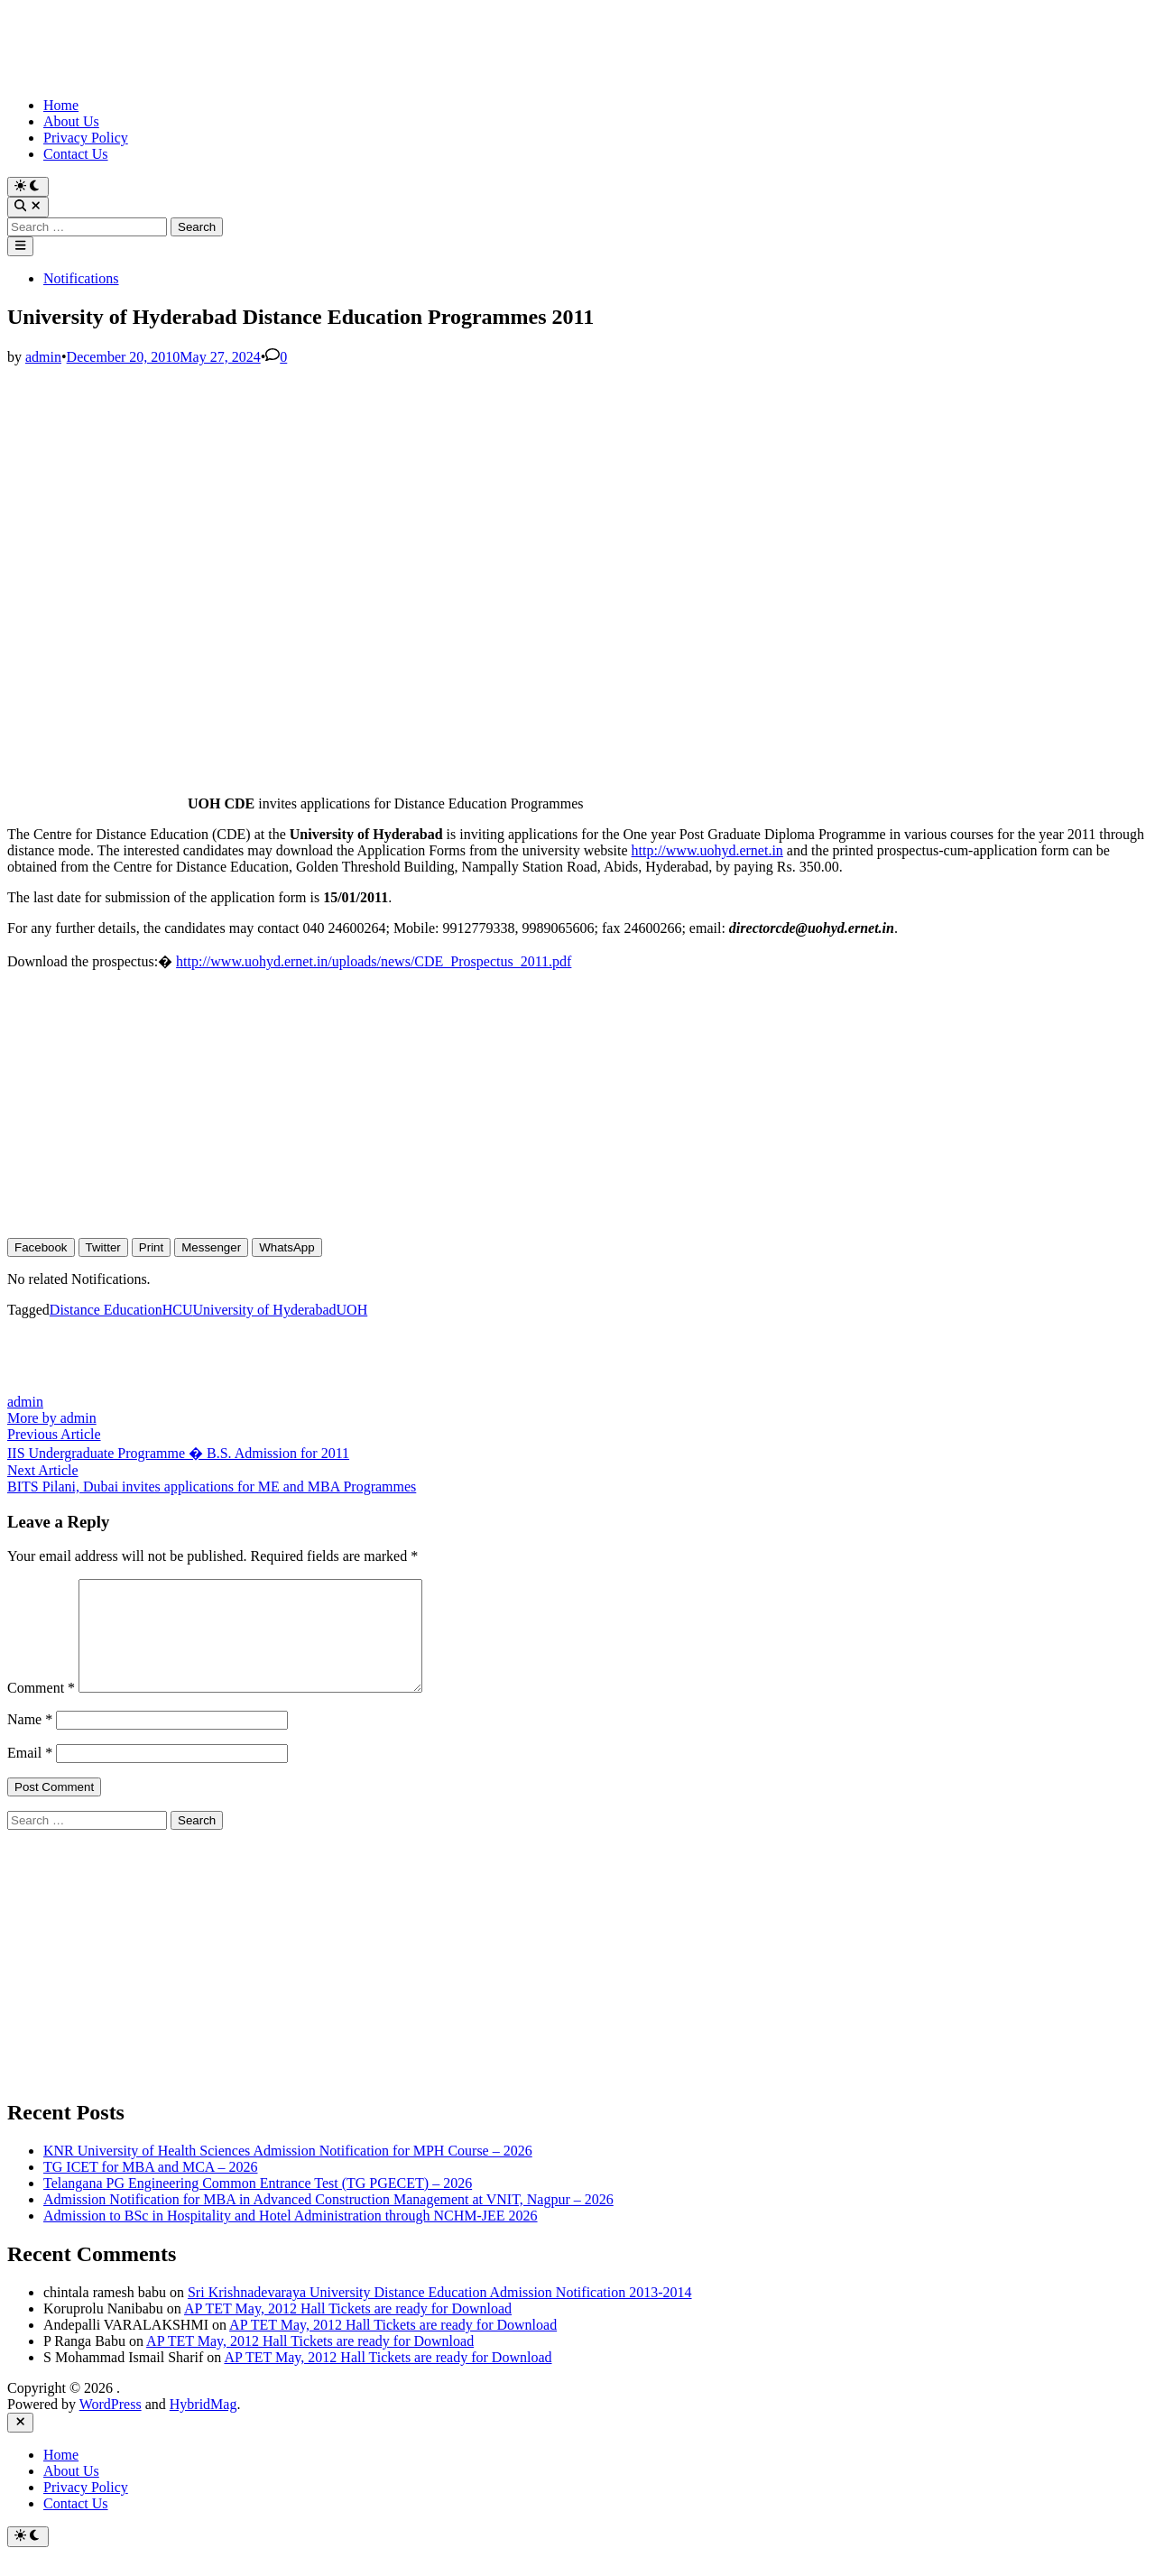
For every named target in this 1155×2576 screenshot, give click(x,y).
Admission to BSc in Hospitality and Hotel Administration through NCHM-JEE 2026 (290, 2237)
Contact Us (75, 154)
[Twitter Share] (103, 1247)
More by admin (52, 1418)
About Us (71, 121)
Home (61, 105)
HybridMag (203, 2425)
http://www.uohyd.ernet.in (707, 850)
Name (29, 1741)
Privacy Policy (85, 137)
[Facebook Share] (41, 1247)
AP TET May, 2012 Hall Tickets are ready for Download (348, 2330)
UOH (352, 1309)
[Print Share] (151, 1247)
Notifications (81, 278)
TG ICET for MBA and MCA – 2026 (150, 2188)
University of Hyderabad (264, 1309)
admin (43, 357)
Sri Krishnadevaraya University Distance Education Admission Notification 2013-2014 (440, 2314)
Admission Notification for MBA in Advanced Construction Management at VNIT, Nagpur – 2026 (328, 2221)
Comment (41, 1709)
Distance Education (106, 1309)
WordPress (110, 2425)
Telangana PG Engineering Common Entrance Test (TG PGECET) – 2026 (257, 2204)
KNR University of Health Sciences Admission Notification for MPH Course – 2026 (287, 2172)
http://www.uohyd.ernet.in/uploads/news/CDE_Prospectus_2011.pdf (373, 961)
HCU (177, 1309)
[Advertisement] (548, 491)
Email (29, 1774)
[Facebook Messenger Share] (211, 1247)
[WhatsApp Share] (287, 1247)
